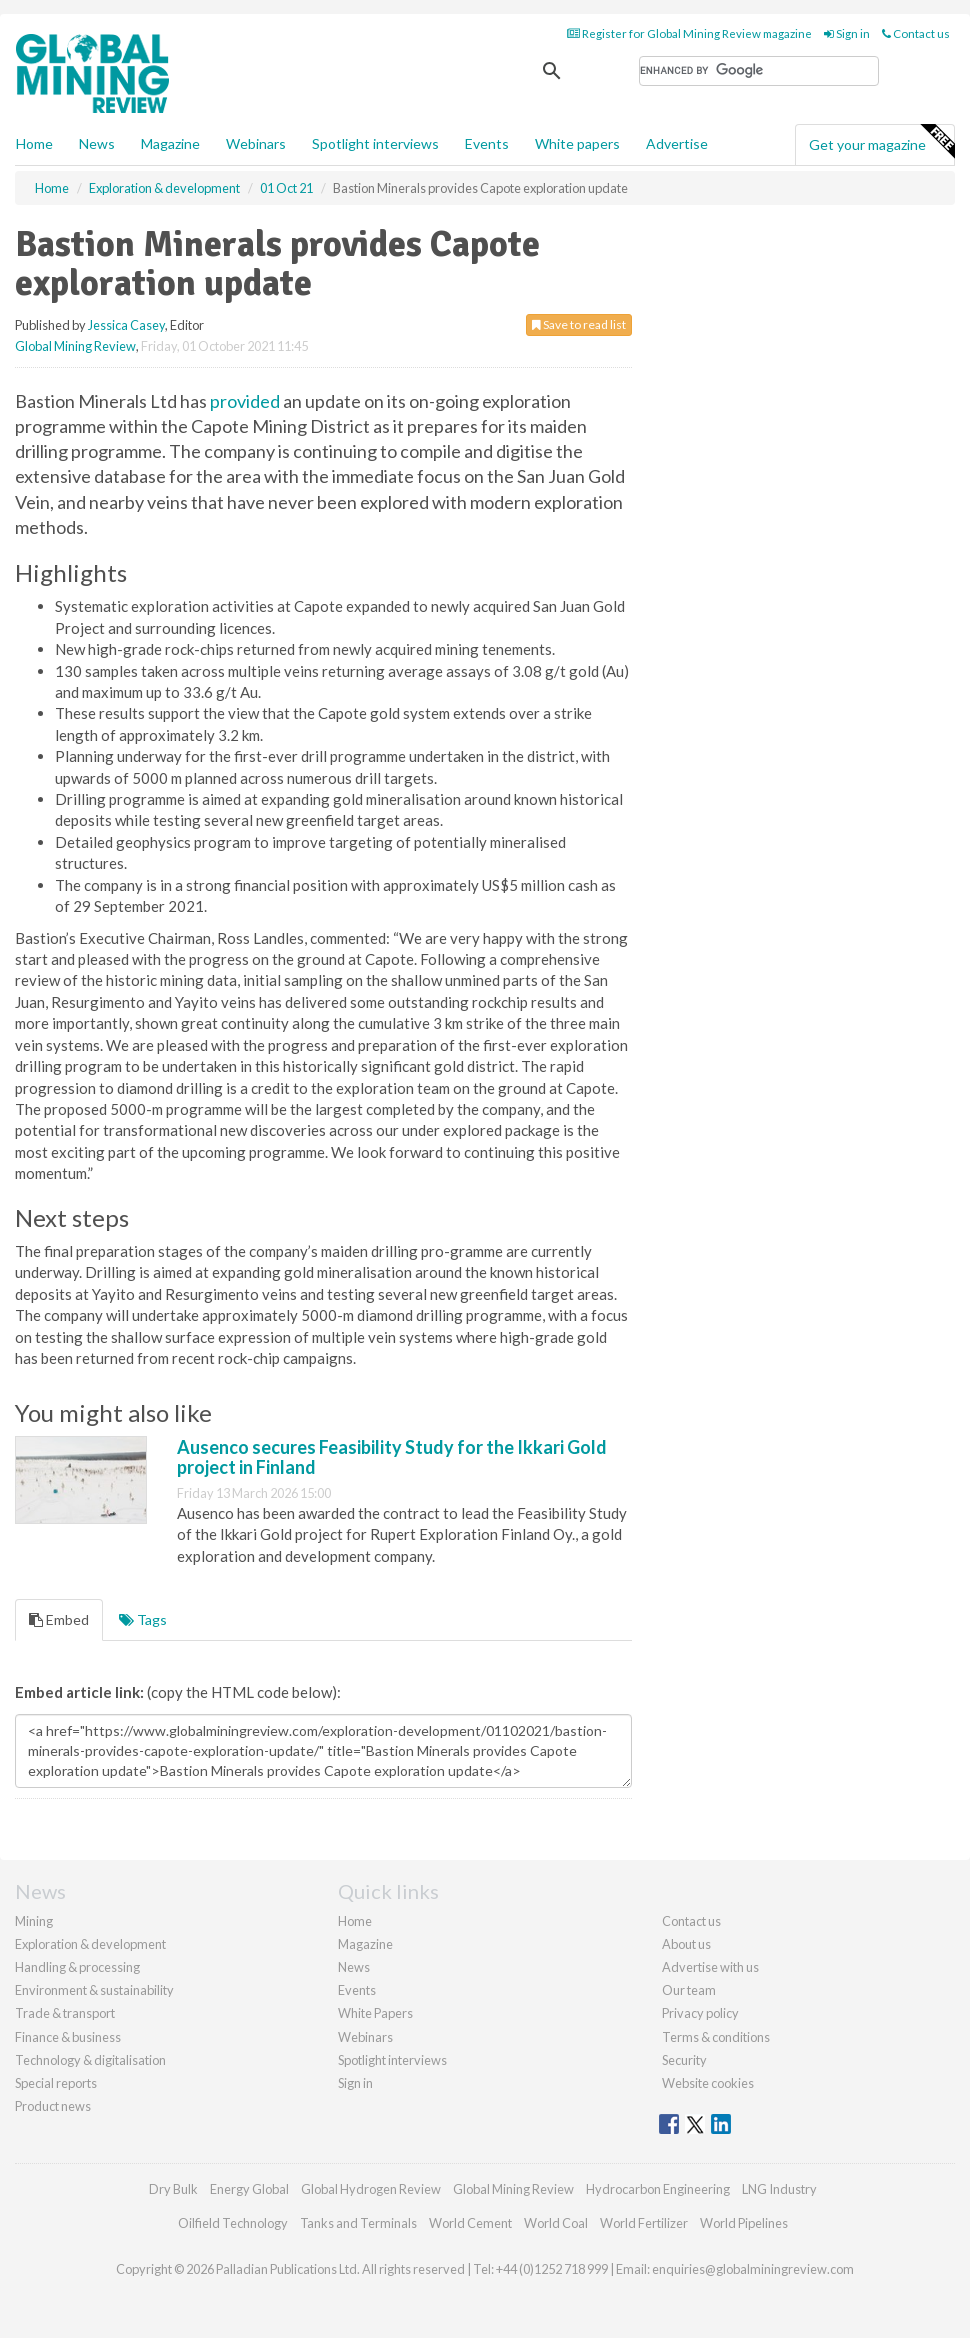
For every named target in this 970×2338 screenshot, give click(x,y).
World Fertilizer (644, 2223)
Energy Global (249, 2189)
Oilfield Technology (233, 2223)
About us (686, 1944)
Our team (689, 1990)
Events (487, 143)
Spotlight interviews (375, 143)
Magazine (170, 143)
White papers (577, 143)
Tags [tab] (143, 1619)
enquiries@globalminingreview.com (753, 2269)
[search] (759, 71)
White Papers (375, 2013)
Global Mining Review (75, 346)
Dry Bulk (173, 2189)
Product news (53, 2106)
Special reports (56, 2083)
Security (684, 2060)
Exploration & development (90, 1944)
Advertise (677, 143)
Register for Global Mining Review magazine (689, 33)
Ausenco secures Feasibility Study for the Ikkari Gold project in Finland (392, 1457)
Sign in (847, 33)
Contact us (916, 33)
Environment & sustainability (94, 1990)
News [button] (97, 143)
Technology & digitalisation (90, 2060)
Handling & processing (77, 1967)
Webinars (256, 143)
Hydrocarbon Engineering (658, 2189)
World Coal (556, 2223)
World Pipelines (744, 2223)
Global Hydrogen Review (371, 2189)
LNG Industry (779, 2189)
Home (34, 143)
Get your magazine (881, 142)
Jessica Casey (126, 325)
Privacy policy (700, 2013)
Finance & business (68, 2037)
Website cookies (708, 2083)
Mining (34, 1921)
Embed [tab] (59, 1619)
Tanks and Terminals (358, 2223)
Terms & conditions (716, 2037)
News (354, 1967)
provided (245, 401)
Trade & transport (65, 2013)
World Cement (470, 2223)
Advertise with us (710, 1967)
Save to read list (579, 324)
